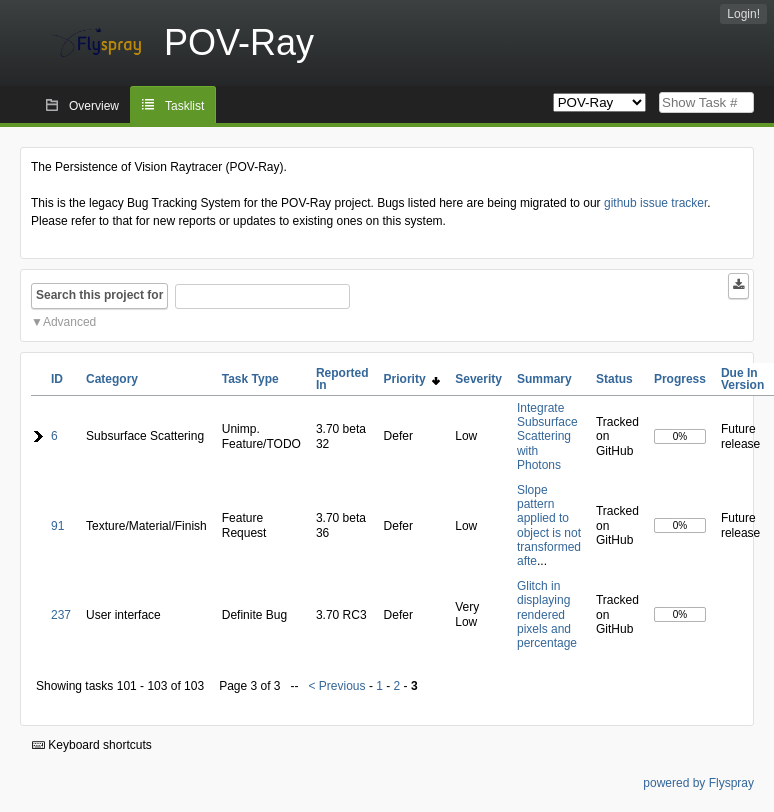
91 (57, 526)
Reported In (342, 379)
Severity (478, 379)
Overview (94, 106)
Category (112, 379)
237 (61, 615)
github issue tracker (655, 203)
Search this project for (99, 295)
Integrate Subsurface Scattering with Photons (547, 437)
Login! (743, 14)
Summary (544, 379)
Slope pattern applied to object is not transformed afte (549, 526)
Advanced (69, 322)
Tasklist (184, 106)
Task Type (250, 379)
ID (57, 379)
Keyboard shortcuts (92, 745)
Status (614, 379)
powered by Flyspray (698, 783)
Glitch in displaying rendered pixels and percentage (547, 615)
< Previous (337, 686)
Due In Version (742, 379)
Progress (680, 379)
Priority (412, 379)
